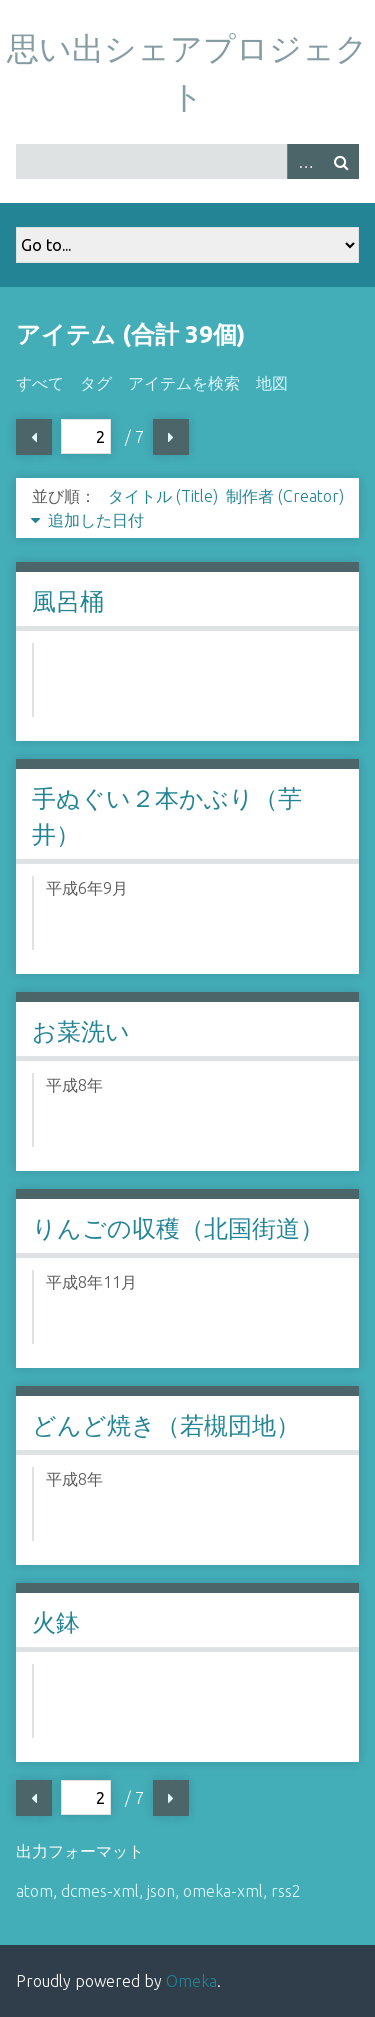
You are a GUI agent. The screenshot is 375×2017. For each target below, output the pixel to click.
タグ (96, 383)
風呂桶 (68, 601)
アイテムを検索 (184, 383)
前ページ (34, 437)
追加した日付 (96, 520)
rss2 (286, 1891)
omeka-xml (223, 1891)
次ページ (171, 437)
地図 (272, 383)
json (161, 1891)
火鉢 (56, 1622)
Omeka (191, 1981)
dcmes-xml (100, 1891)
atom (34, 1891)
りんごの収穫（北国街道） (178, 1228)
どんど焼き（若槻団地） (166, 1425)
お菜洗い (81, 1031)
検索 (341, 161)
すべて (40, 383)
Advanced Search (305, 161)
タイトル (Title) (163, 496)
